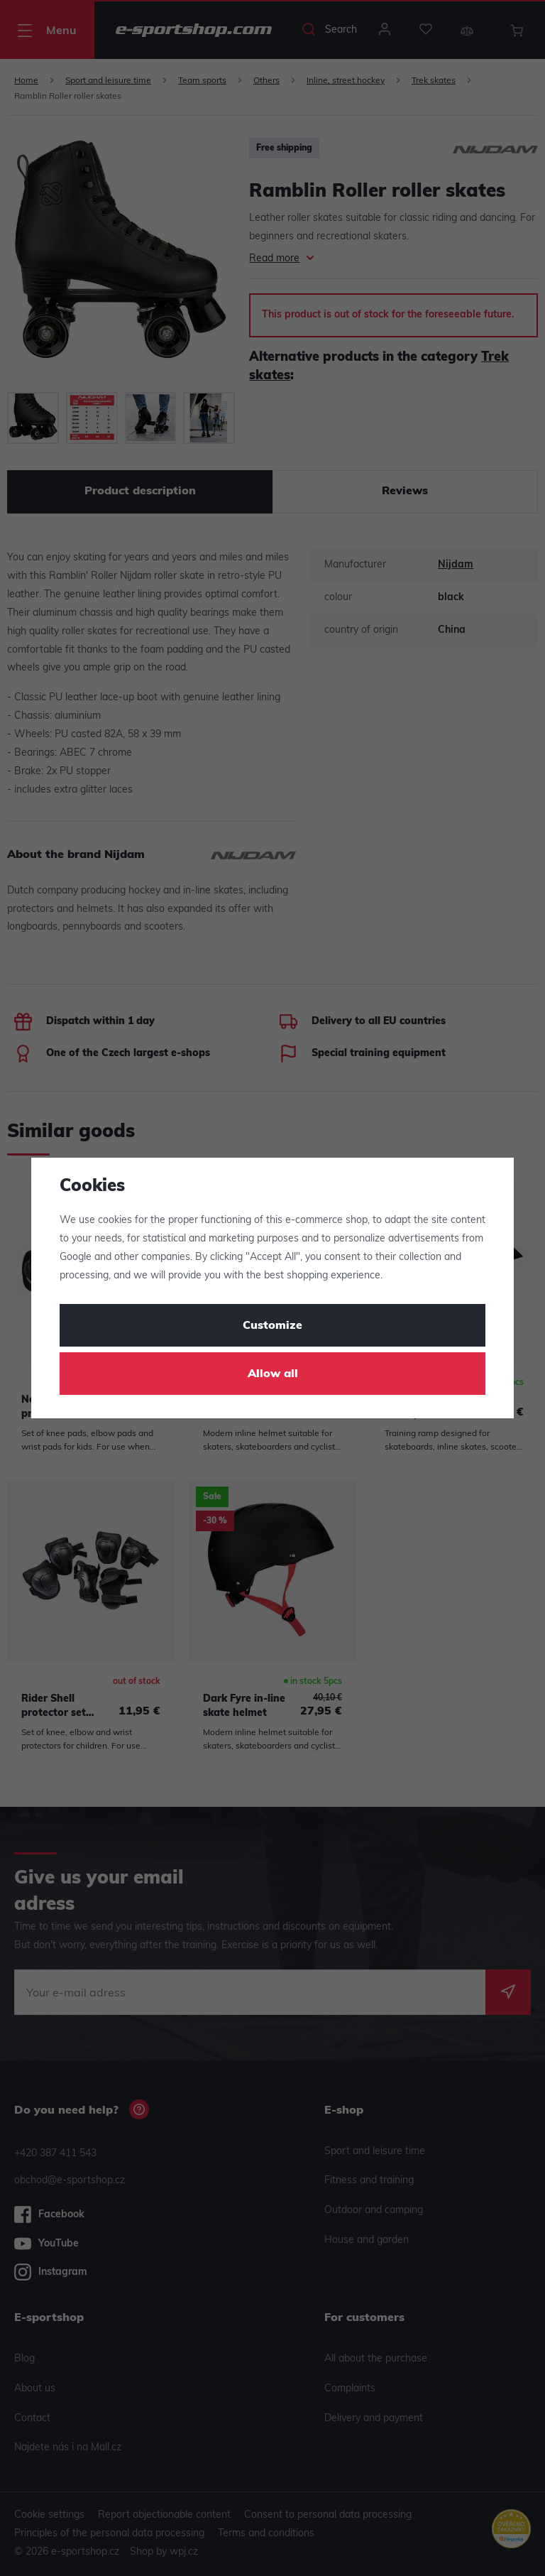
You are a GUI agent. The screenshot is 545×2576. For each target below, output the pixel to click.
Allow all (273, 1374)
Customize (272, 1326)
